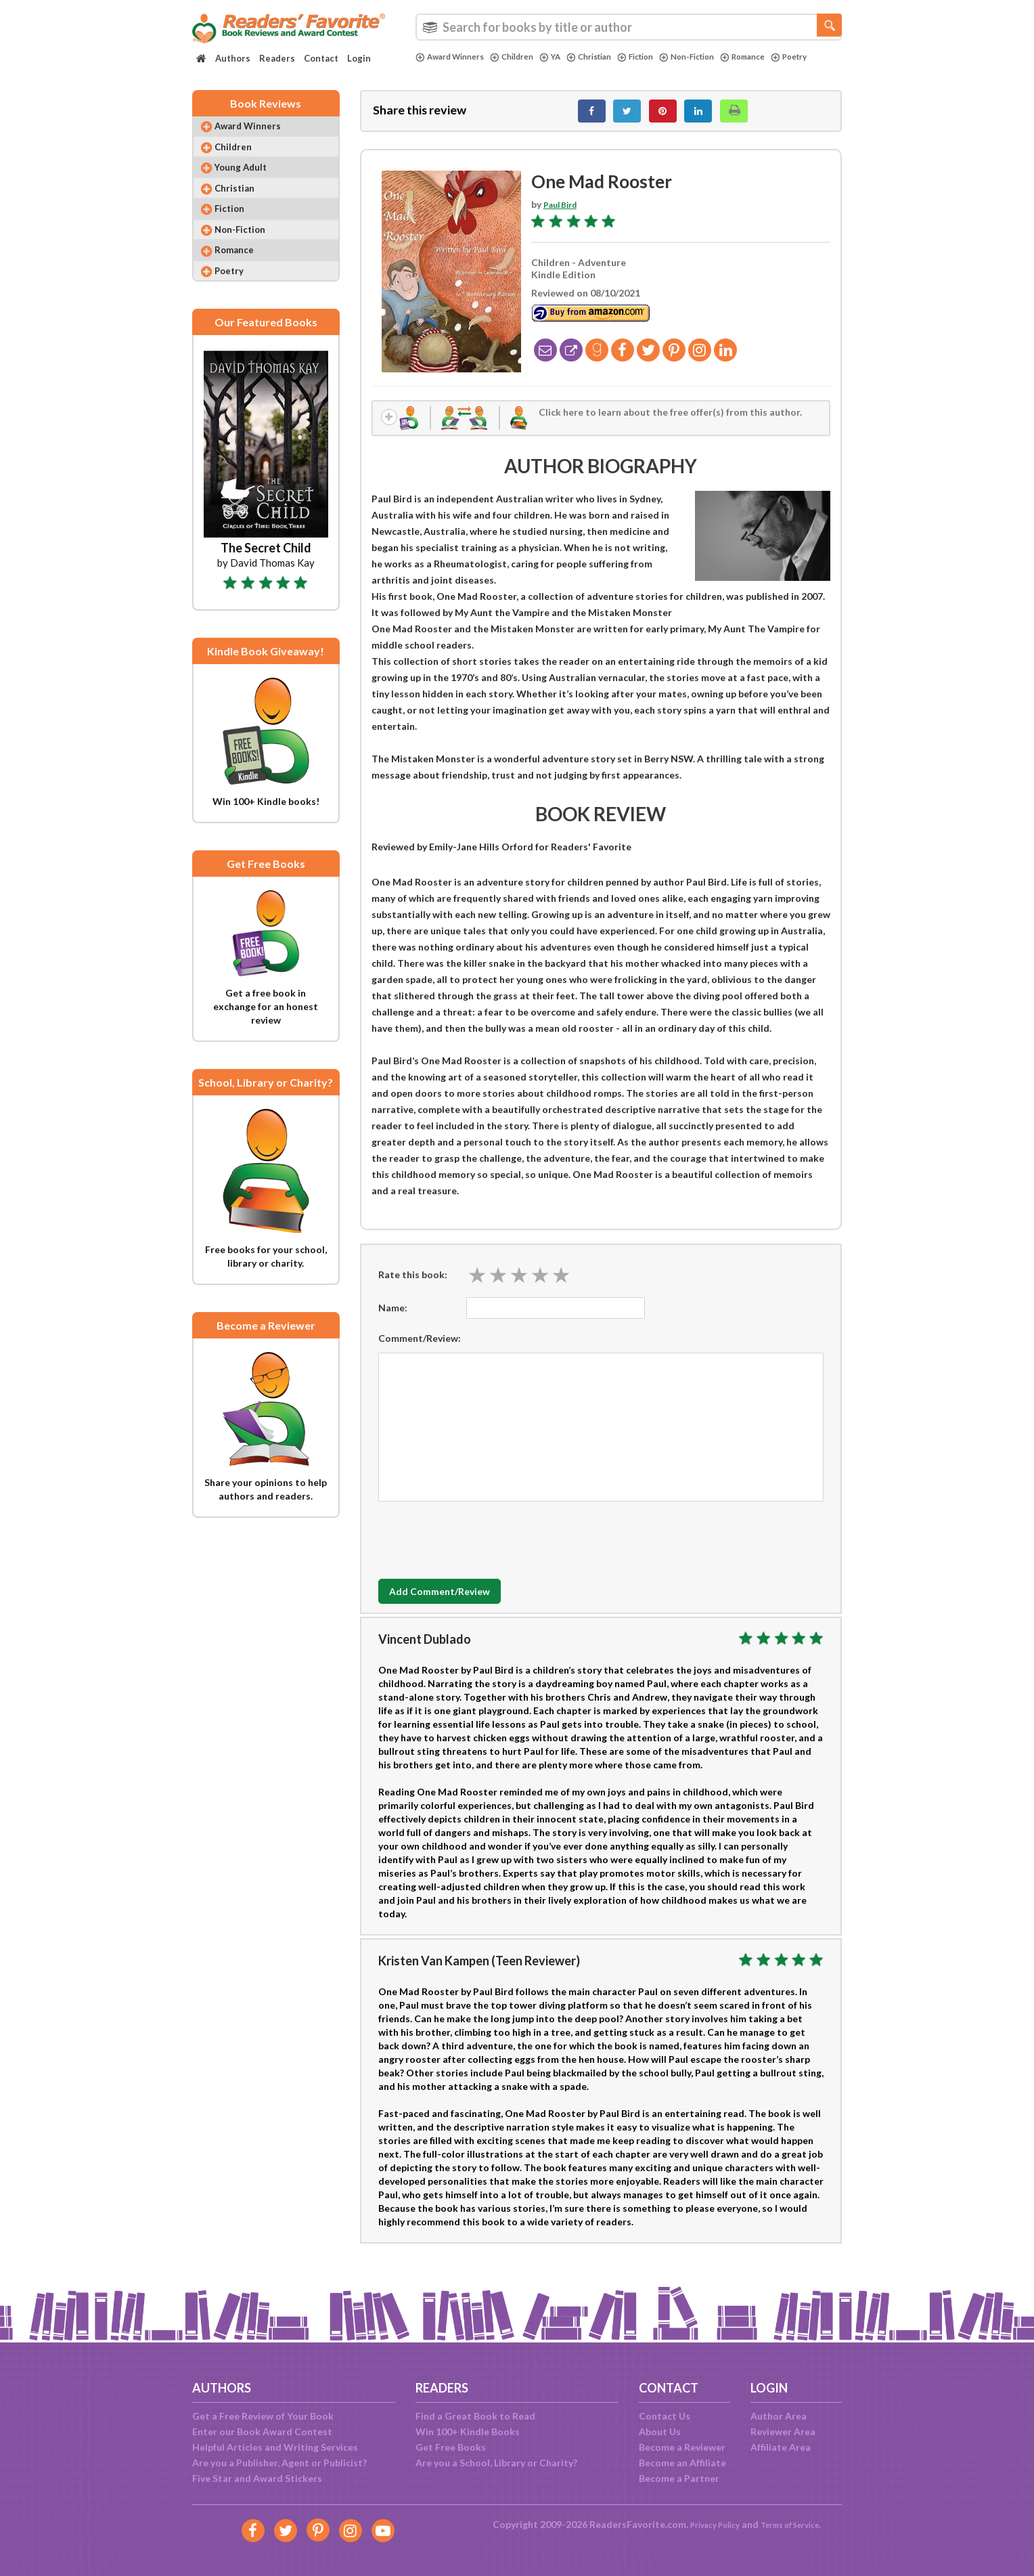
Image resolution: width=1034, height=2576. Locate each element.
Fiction (660, 56)
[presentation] (481, 1548)
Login (359, 58)
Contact (321, 58)
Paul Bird (563, 211)
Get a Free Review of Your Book (263, 2416)
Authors (232, 58)
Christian (608, 56)
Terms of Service (796, 2524)
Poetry (435, 68)
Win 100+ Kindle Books (467, 2431)
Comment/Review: (419, 1349)
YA (565, 56)
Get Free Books (450, 2447)
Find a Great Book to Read (475, 2416)
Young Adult (249, 182)
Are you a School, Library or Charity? (496, 2462)
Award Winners (454, 56)
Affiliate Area (780, 2447)
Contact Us (664, 2416)
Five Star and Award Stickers (257, 2478)
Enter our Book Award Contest (262, 2431)
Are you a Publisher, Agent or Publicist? (279, 2462)
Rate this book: (412, 1286)
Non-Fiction (719, 56)
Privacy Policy (707, 2524)
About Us (660, 2431)
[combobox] (628, 27)
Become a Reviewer (682, 2447)
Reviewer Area (782, 2431)
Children (523, 56)
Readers (277, 58)
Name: (392, 1319)
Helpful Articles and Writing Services (275, 2447)
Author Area (778, 2416)
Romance (781, 56)
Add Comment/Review (458, 1603)
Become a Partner (679, 2478)
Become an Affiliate (682, 2462)
